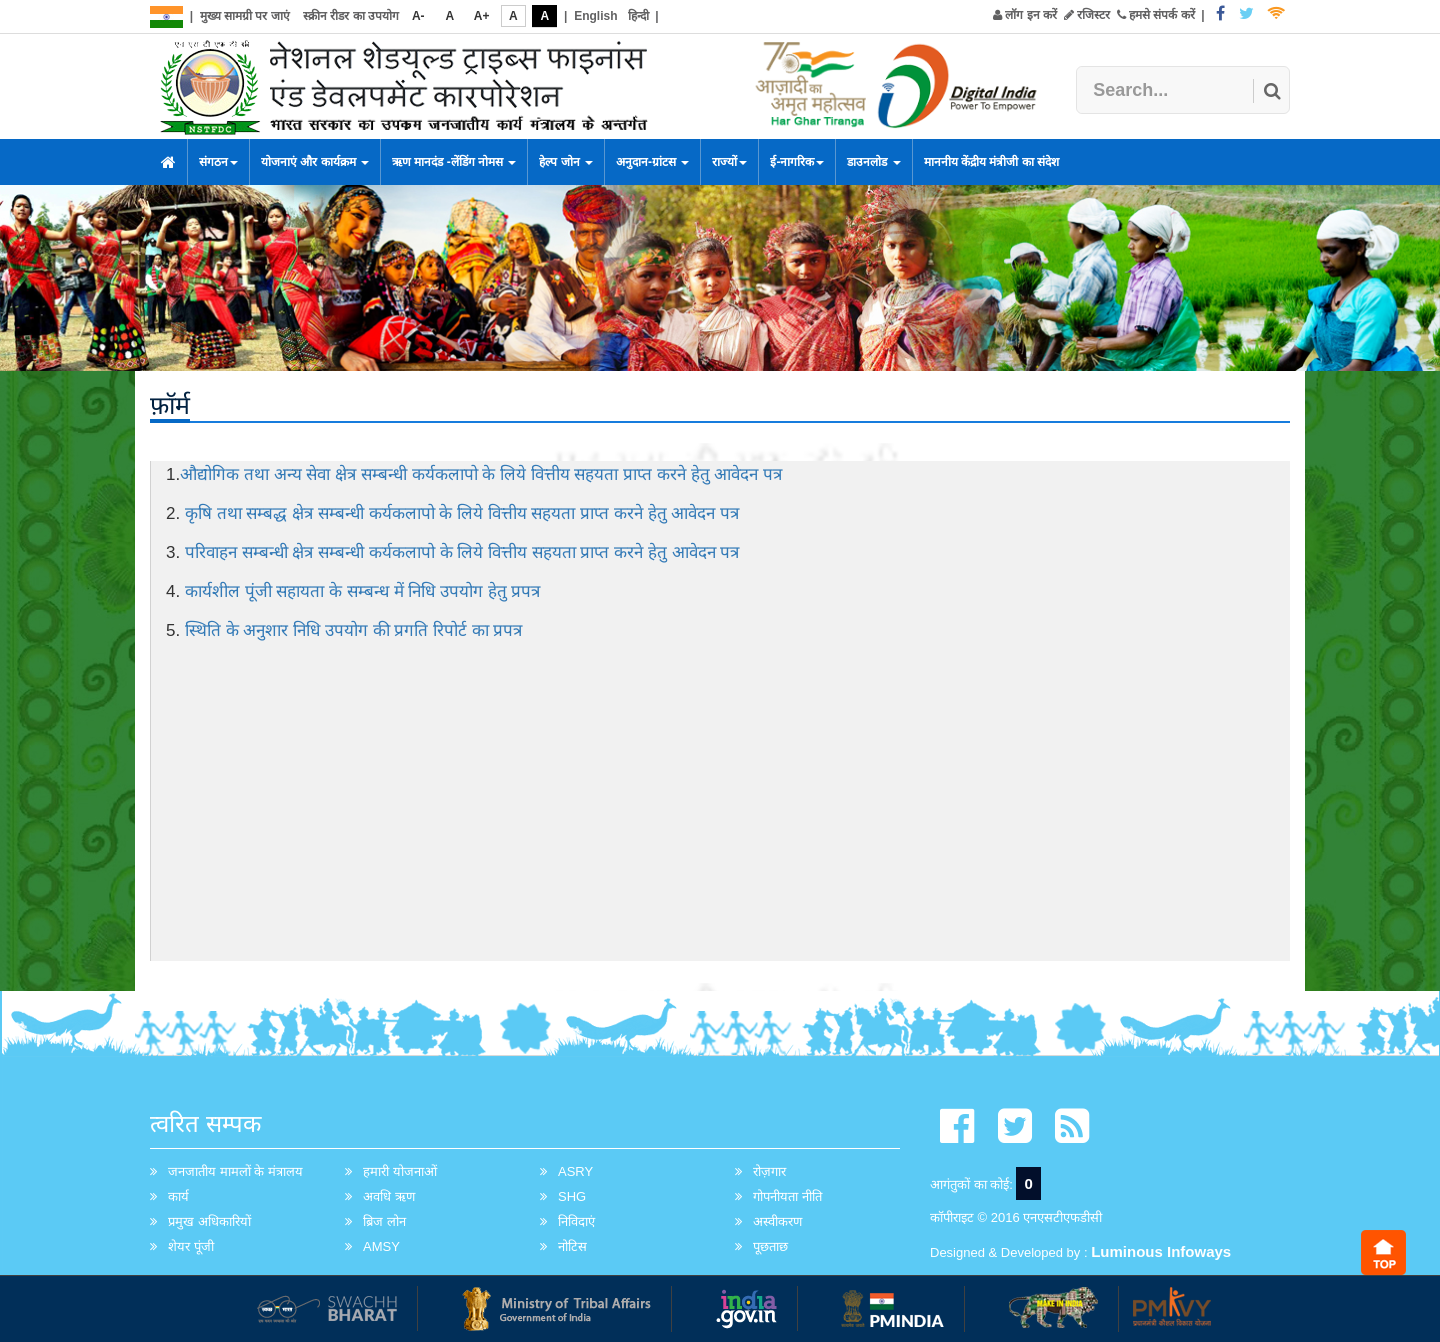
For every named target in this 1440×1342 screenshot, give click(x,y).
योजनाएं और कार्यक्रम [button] (315, 162)
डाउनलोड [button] (873, 162)
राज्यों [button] (729, 162)
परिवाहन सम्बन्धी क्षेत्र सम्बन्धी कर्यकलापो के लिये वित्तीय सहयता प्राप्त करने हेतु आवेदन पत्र (462, 552)
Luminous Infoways (1161, 1251)
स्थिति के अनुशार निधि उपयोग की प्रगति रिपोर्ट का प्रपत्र (354, 630)
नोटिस (572, 1246)
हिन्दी (638, 16)
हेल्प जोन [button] (566, 162)
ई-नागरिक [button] (797, 162)
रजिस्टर (1087, 15)
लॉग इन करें (1025, 15)
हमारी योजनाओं (400, 1171)
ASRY (575, 1171)
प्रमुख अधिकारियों (209, 1221)
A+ (482, 16)
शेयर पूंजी (191, 1246)
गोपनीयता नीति (787, 1196)
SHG (572, 1196)
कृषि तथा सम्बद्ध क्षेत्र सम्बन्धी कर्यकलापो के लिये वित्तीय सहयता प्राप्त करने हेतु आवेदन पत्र (462, 513)
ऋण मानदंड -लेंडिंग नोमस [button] (454, 162)
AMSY (381, 1246)
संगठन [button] (218, 162)
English (595, 16)
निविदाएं (576, 1221)
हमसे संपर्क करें (1156, 15)
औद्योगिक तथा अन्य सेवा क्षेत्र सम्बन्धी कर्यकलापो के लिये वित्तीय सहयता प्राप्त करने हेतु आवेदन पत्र (481, 474)
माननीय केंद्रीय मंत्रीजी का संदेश (991, 162)
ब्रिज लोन (384, 1221)
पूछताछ (770, 1246)
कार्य (178, 1196)
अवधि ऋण (389, 1196)
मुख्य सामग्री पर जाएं (245, 16)
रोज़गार (769, 1171)
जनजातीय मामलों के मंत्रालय (235, 1171)
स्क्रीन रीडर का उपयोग (351, 16)
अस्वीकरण (777, 1221)
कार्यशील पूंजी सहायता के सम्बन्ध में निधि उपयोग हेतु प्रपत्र (363, 591)
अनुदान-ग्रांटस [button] (652, 162)
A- (418, 16)
